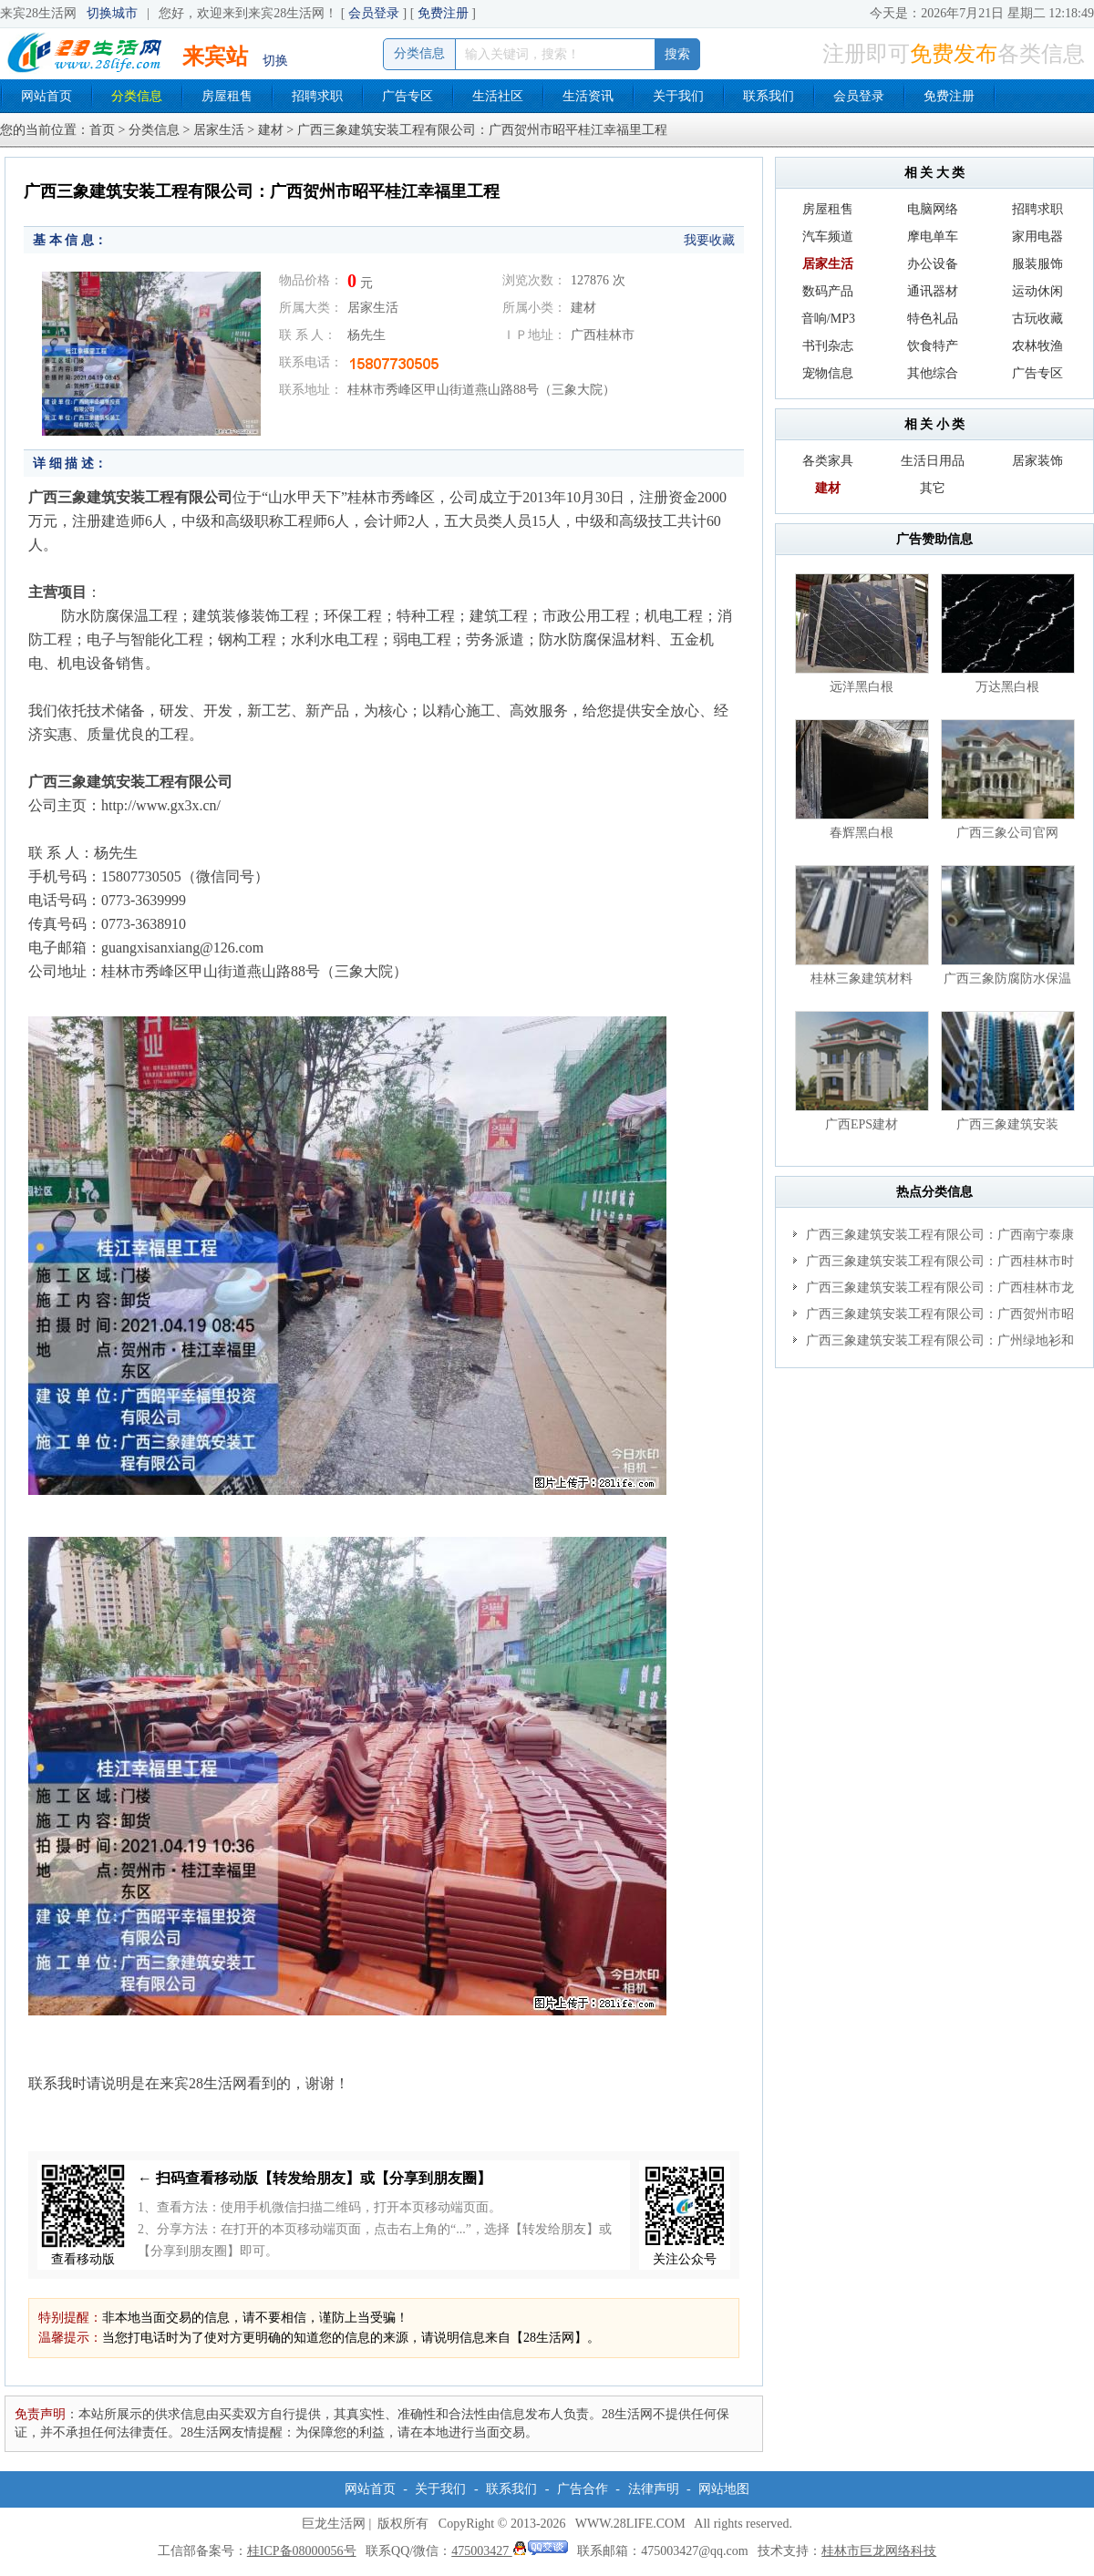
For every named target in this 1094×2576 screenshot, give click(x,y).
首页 (102, 130)
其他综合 (932, 373)
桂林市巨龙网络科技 (878, 2551)
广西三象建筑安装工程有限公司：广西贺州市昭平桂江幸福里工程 (933, 1317)
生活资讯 (588, 96)
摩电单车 (932, 236)
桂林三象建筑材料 (861, 978)
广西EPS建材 (861, 1124)
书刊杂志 (827, 346)
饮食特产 (932, 346)
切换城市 (112, 13)
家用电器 (1037, 236)
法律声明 (653, 2489)
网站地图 (723, 2489)
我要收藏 (709, 240)
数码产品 (827, 291)
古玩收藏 (1037, 318)
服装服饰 (1037, 264)
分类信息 (136, 96)
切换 (275, 60)
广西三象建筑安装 (1007, 1124)
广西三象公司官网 (1007, 833)
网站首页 (46, 96)
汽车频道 (827, 236)
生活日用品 (933, 461)
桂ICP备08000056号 (301, 2551)
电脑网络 (932, 209)
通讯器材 (932, 291)
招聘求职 (317, 96)
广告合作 (582, 2489)
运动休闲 (1037, 291)
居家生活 (218, 130)
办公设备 (932, 264)
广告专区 (407, 96)
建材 (271, 130)
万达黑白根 (1007, 687)
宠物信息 (827, 373)
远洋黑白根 (861, 687)
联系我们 (768, 96)
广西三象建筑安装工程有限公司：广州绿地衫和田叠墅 (933, 1344)
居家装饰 (1037, 461)
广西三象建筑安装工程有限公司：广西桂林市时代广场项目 (933, 1264)
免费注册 (443, 13)
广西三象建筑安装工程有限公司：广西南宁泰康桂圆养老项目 (933, 1238)
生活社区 (497, 96)
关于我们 (678, 96)
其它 (932, 488)
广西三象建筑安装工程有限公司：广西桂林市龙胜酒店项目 (933, 1291)
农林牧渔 (1037, 346)
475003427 (509, 2551)
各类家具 (827, 461)
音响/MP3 (828, 318)
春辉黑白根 (861, 833)
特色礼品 (932, 318)
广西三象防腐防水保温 (1007, 978)
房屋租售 (227, 96)
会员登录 (373, 13)
